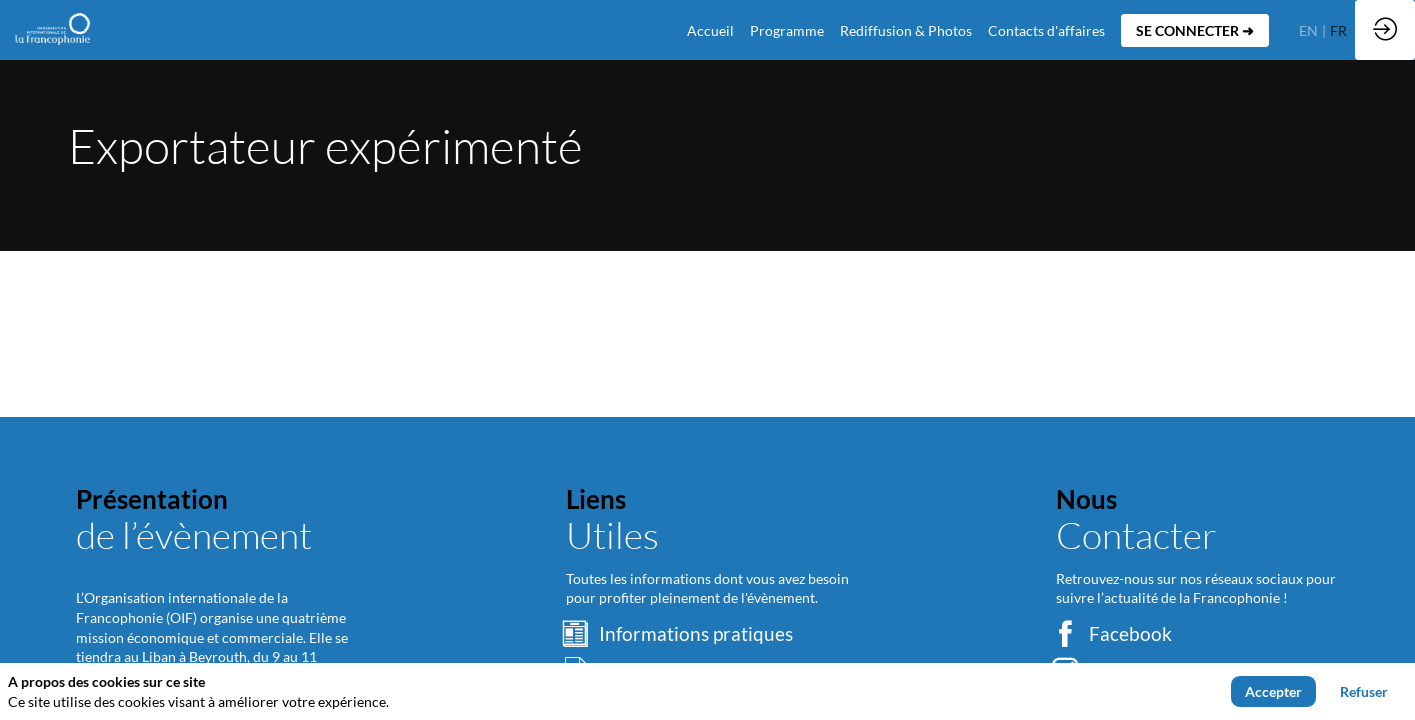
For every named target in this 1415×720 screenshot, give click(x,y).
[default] (710, 30)
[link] (787, 30)
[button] (1195, 30)
